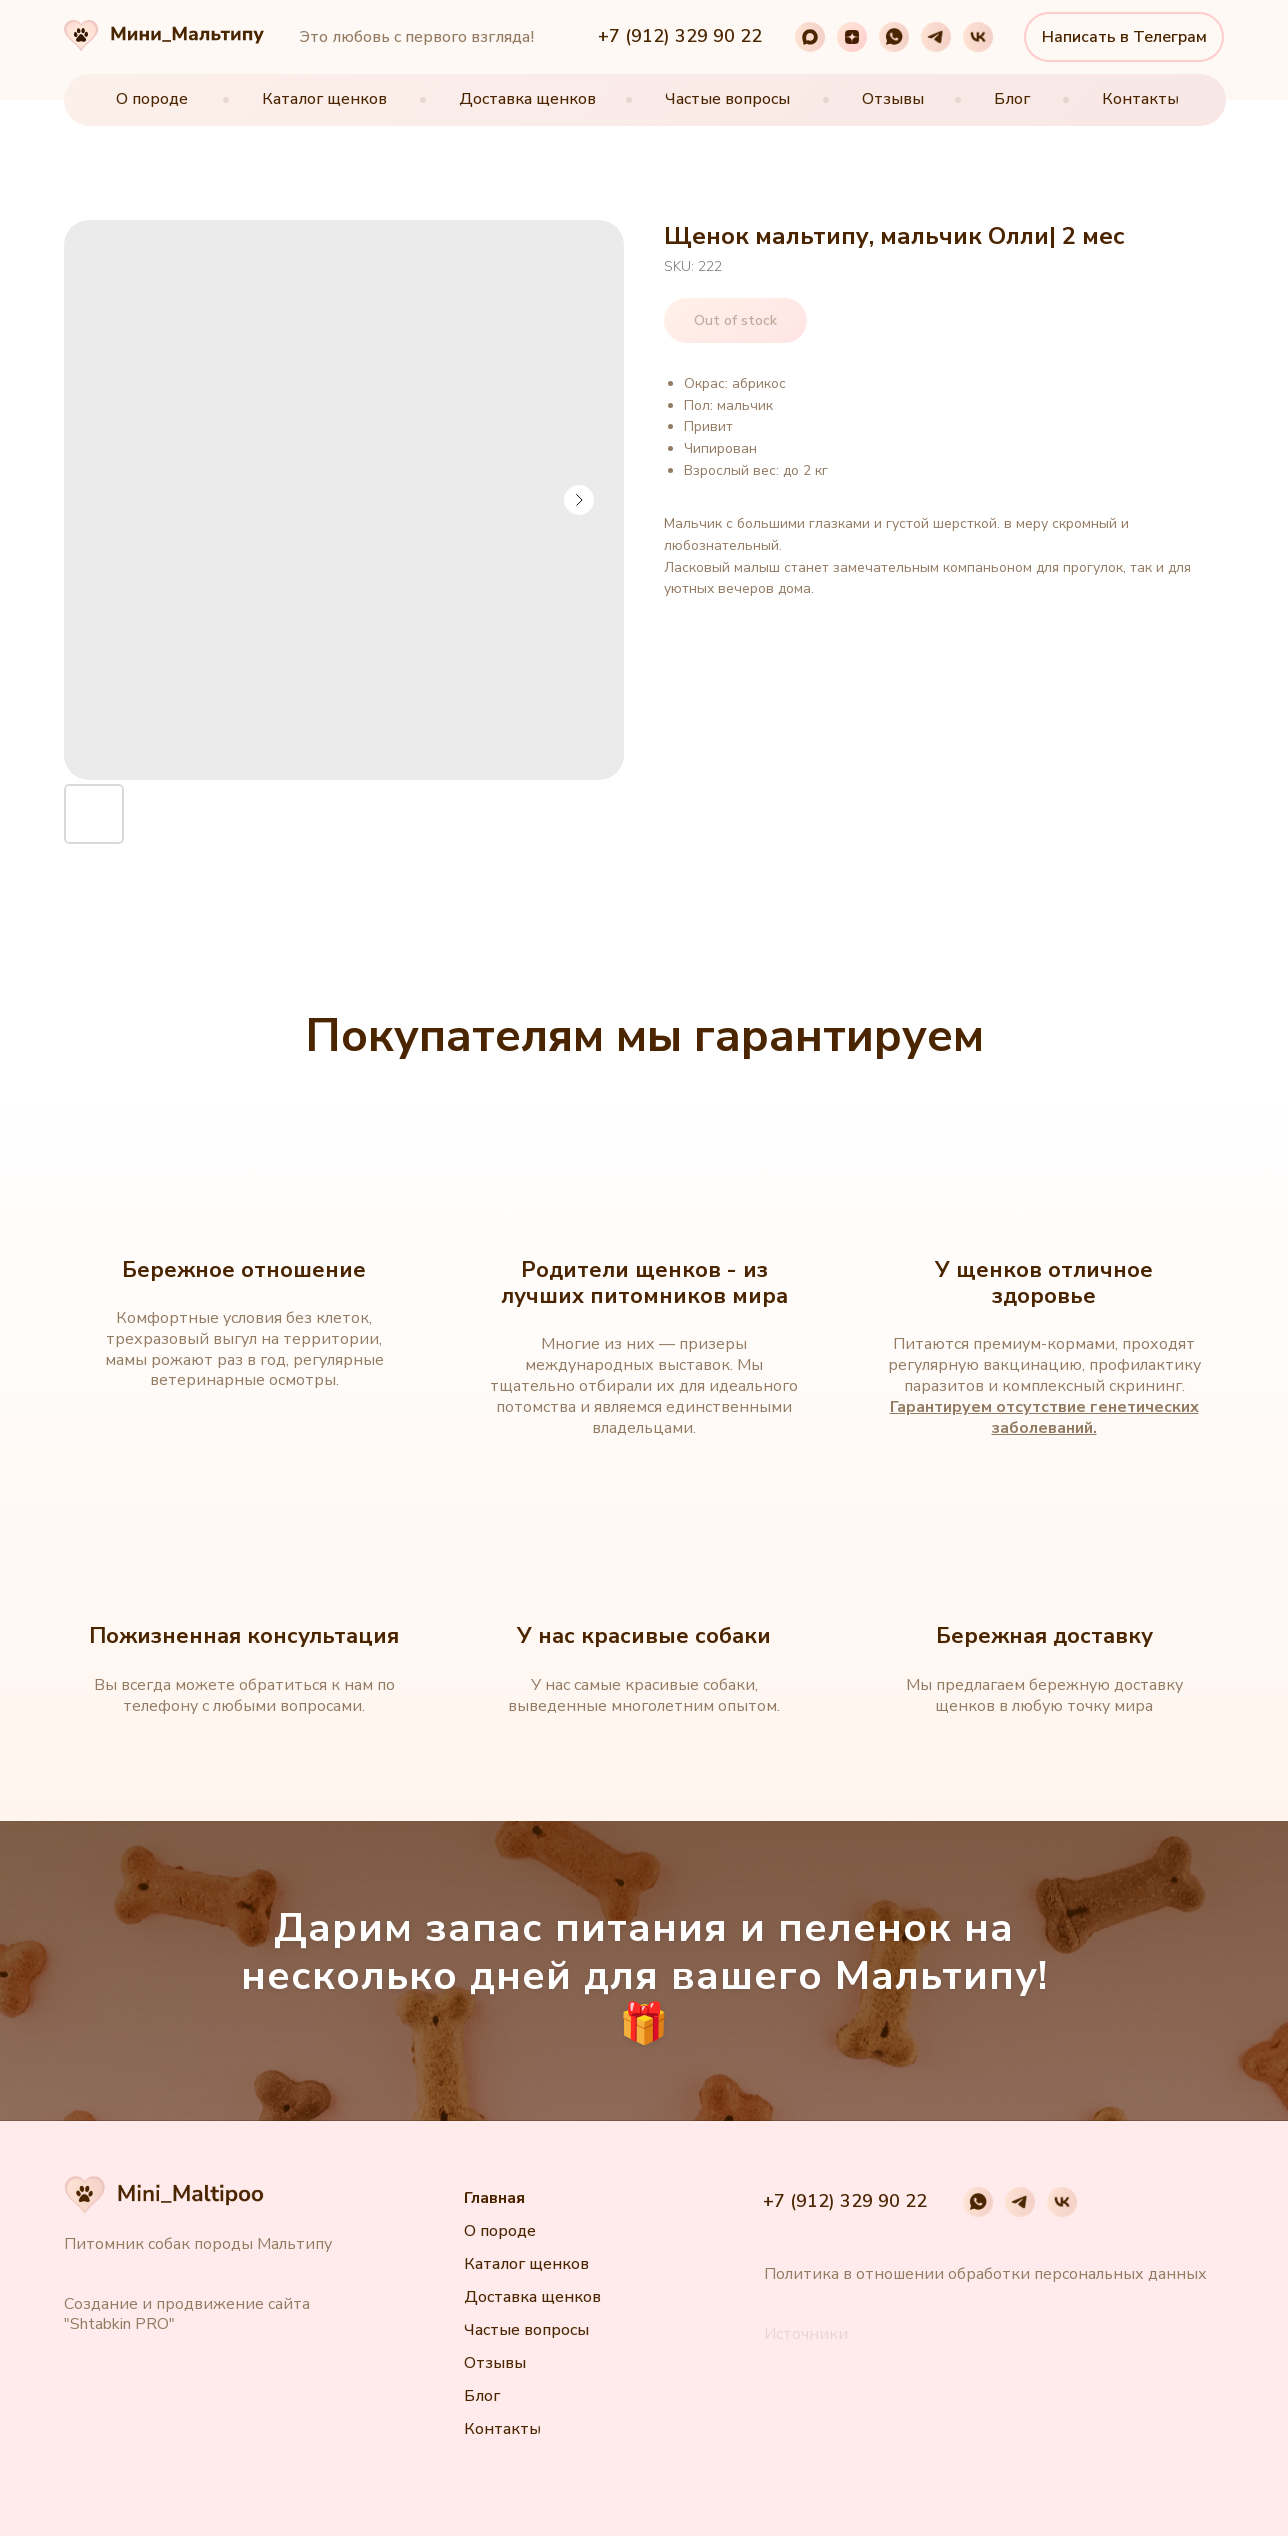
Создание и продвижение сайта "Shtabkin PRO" (187, 2314)
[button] (806, 2334)
